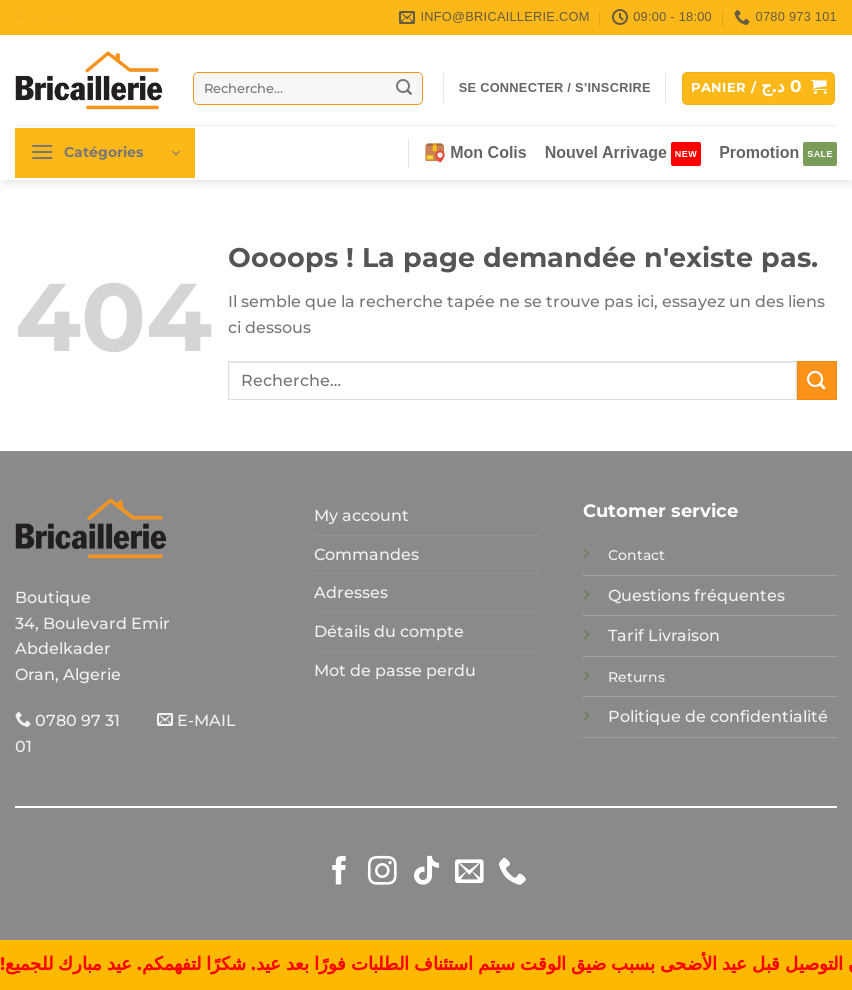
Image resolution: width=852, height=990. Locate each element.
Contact (636, 555)
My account (361, 515)
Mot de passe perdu (395, 670)
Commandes (366, 554)
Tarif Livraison (664, 635)
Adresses (351, 592)
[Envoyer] (405, 88)
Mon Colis (475, 153)
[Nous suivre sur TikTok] (426, 873)
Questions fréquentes (696, 595)
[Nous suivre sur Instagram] (382, 873)
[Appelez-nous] (512, 873)
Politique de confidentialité (718, 716)
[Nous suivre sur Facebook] (339, 873)
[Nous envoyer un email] (469, 873)
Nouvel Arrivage (606, 152)
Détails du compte (389, 631)
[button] (555, 88)
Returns (636, 677)
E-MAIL (196, 720)
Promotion (759, 152)
